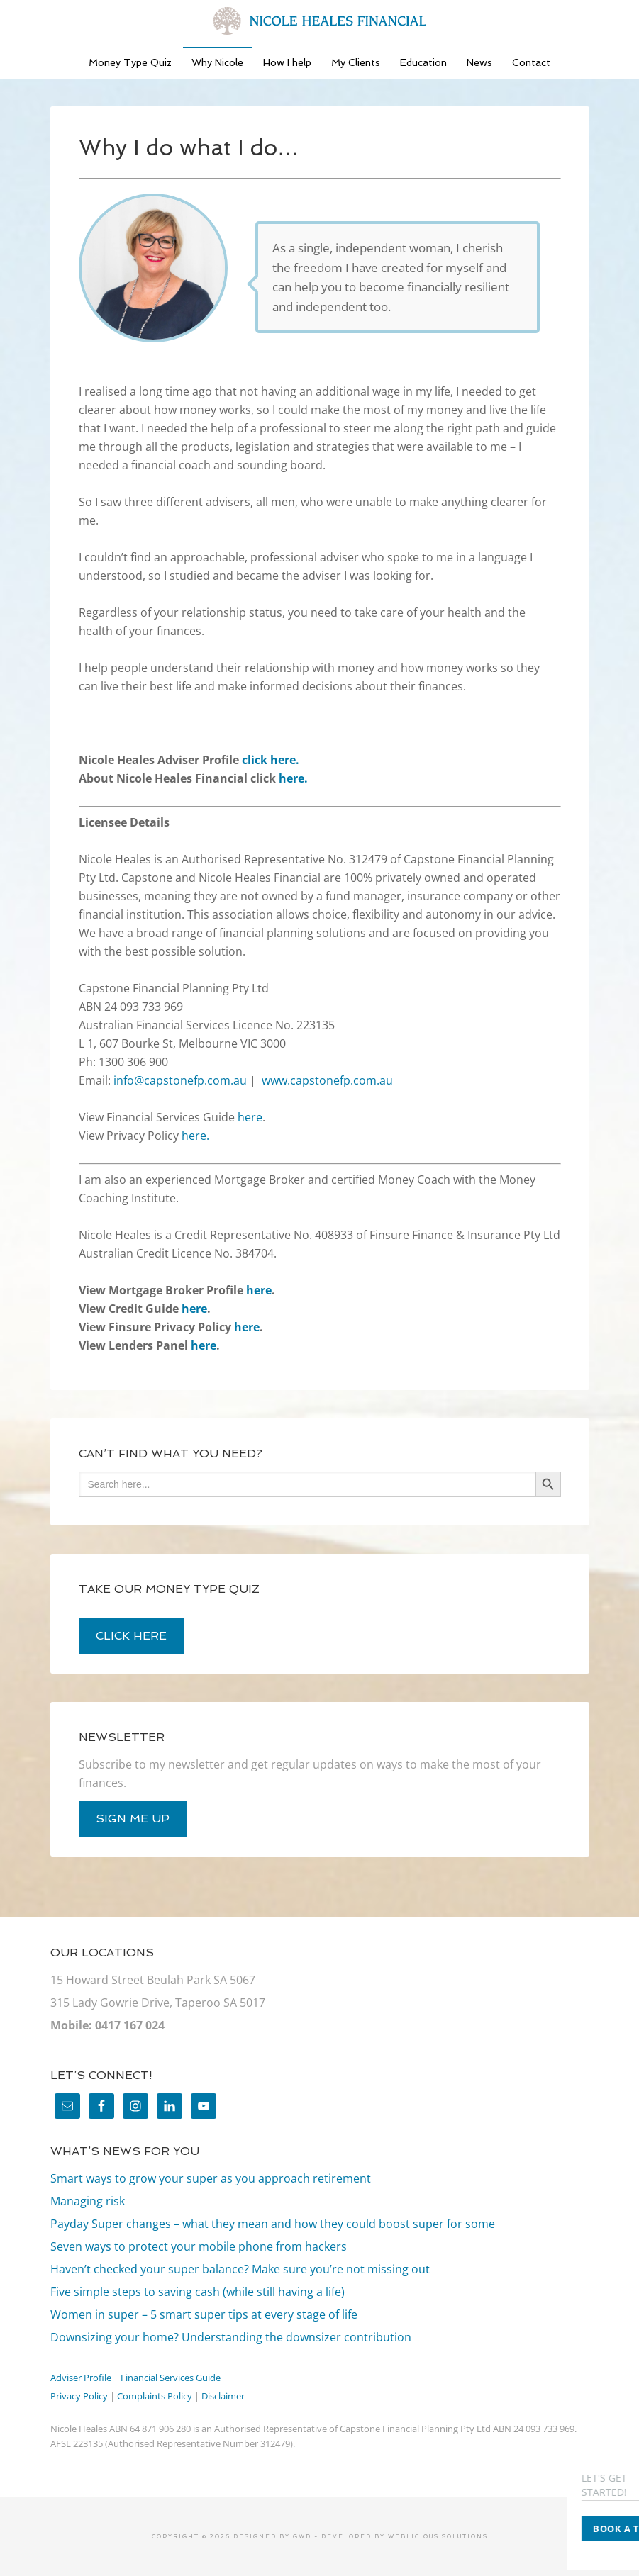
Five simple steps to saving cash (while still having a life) (197, 2292)
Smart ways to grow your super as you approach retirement (210, 2178)
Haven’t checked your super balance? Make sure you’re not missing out (240, 2269)
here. (293, 778)
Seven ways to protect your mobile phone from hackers (198, 2246)
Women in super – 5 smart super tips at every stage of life (203, 2314)
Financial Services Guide (171, 2377)
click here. (270, 760)
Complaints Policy (154, 2396)
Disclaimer (223, 2396)
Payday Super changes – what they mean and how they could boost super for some (272, 2223)
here (250, 1117)
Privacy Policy (79, 2396)
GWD (300, 2536)
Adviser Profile (80, 2377)
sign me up (133, 1818)
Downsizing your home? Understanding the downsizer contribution (230, 2337)
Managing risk (87, 2201)
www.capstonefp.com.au (327, 1080)
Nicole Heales (319, 21)
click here (131, 1635)
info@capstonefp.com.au (180, 1080)
